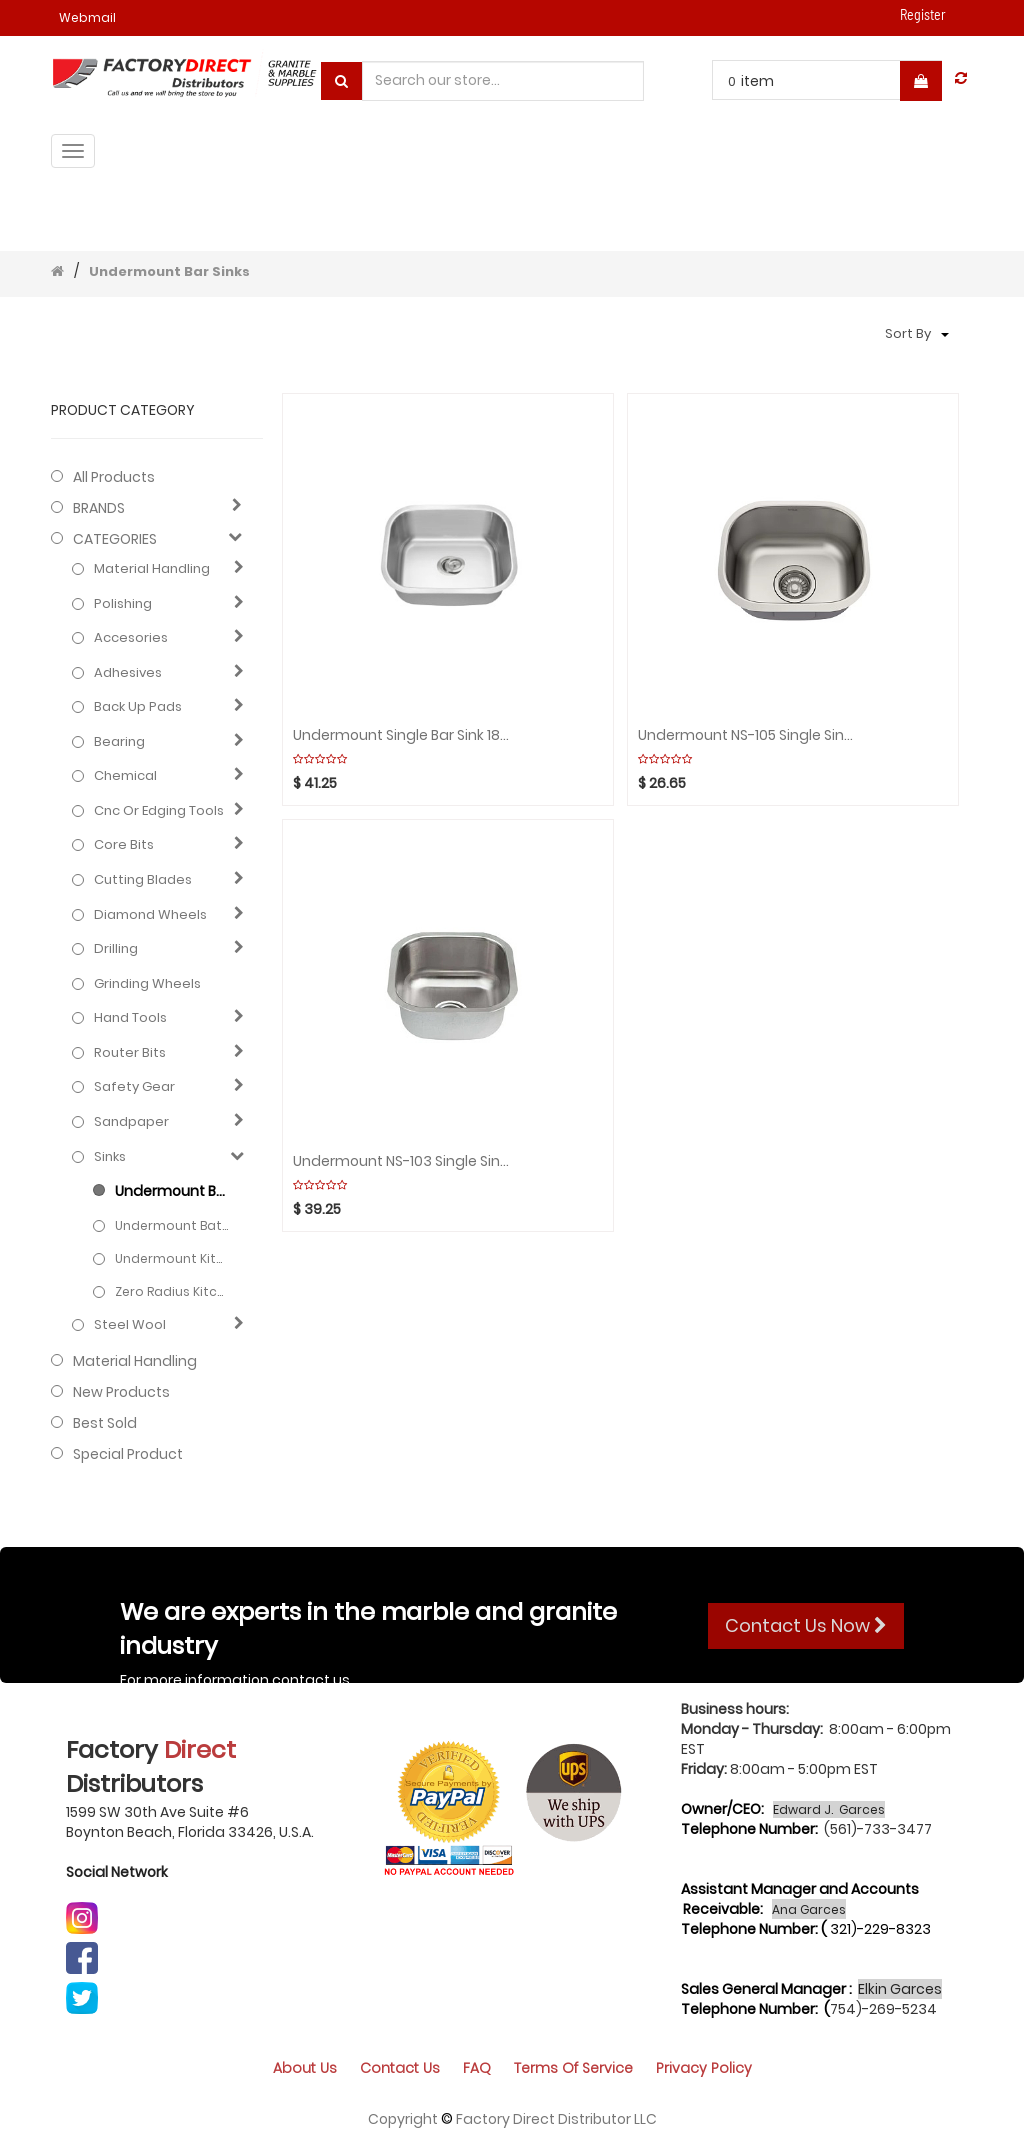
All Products (114, 477)
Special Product (128, 1454)
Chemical (125, 776)
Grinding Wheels (147, 984)
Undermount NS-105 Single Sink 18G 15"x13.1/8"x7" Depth (746, 735)
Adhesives (128, 673)
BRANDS (99, 508)
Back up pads (138, 707)
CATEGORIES (115, 539)
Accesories (131, 638)
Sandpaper (131, 1122)
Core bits (124, 845)
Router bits (130, 1053)
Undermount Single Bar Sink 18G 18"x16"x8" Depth (401, 735)
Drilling (116, 949)
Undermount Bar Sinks (169, 271)
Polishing (123, 604)
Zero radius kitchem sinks (172, 1291)
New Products (121, 1392)
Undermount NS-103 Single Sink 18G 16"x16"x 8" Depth (401, 1161)
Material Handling (152, 569)
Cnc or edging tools (159, 811)
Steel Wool (130, 1325)
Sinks (110, 1157)
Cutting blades (143, 880)
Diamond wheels (150, 915)
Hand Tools (130, 1018)
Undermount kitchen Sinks (172, 1258)
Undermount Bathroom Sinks (172, 1225)
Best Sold (105, 1423)
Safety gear (134, 1087)
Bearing (119, 742)
